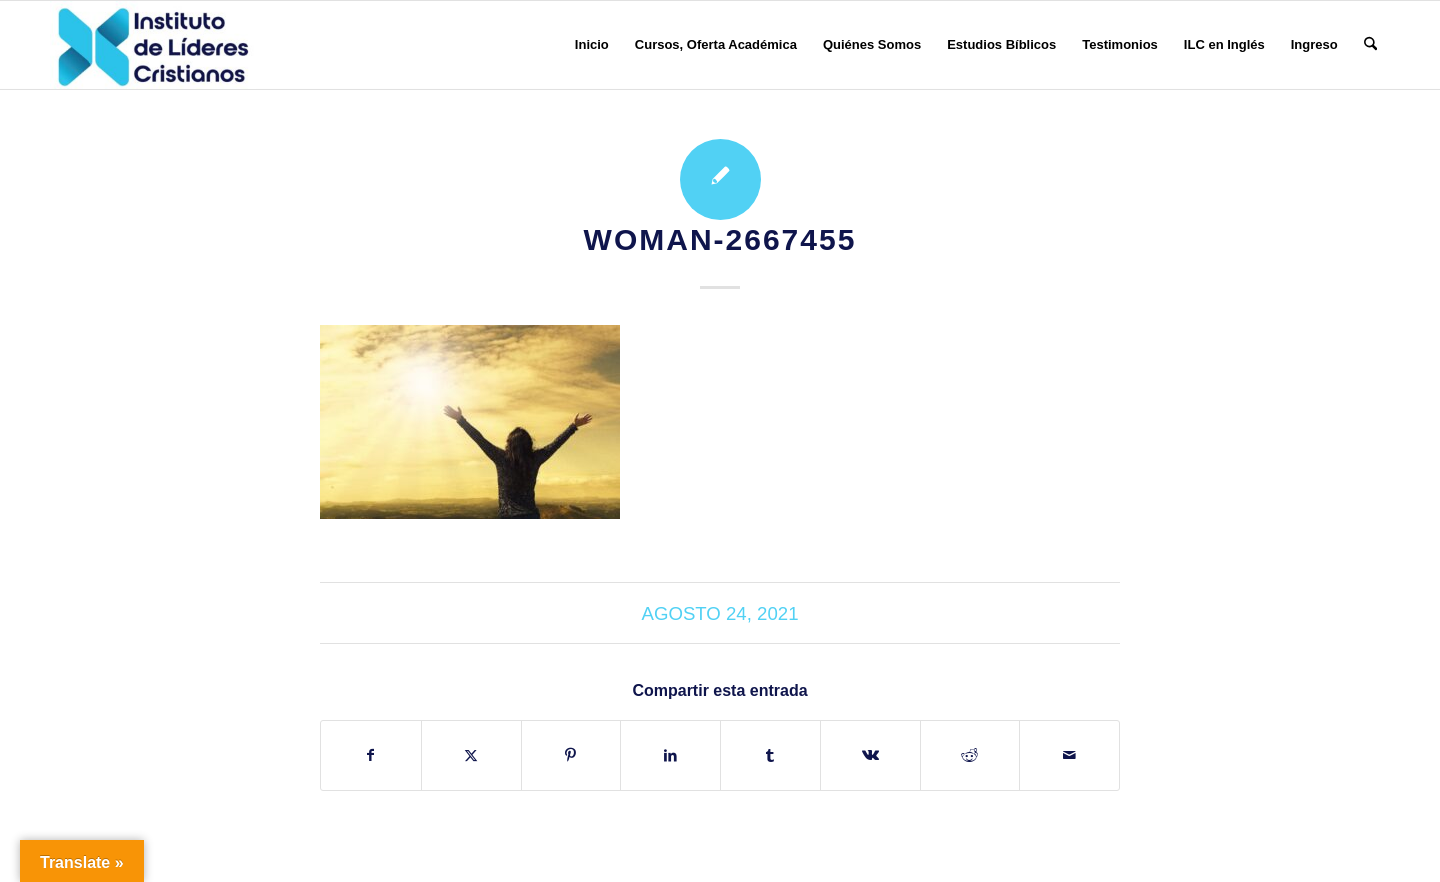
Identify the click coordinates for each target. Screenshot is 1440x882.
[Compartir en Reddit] (970, 755)
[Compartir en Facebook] (371, 755)
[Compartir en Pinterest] (571, 755)
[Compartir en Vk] (870, 755)
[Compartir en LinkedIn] (670, 755)
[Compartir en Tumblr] (770, 755)
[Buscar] (1370, 45)
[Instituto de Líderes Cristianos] (153, 45)
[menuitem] (592, 45)
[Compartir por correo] (1069, 755)
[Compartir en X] (471, 755)
